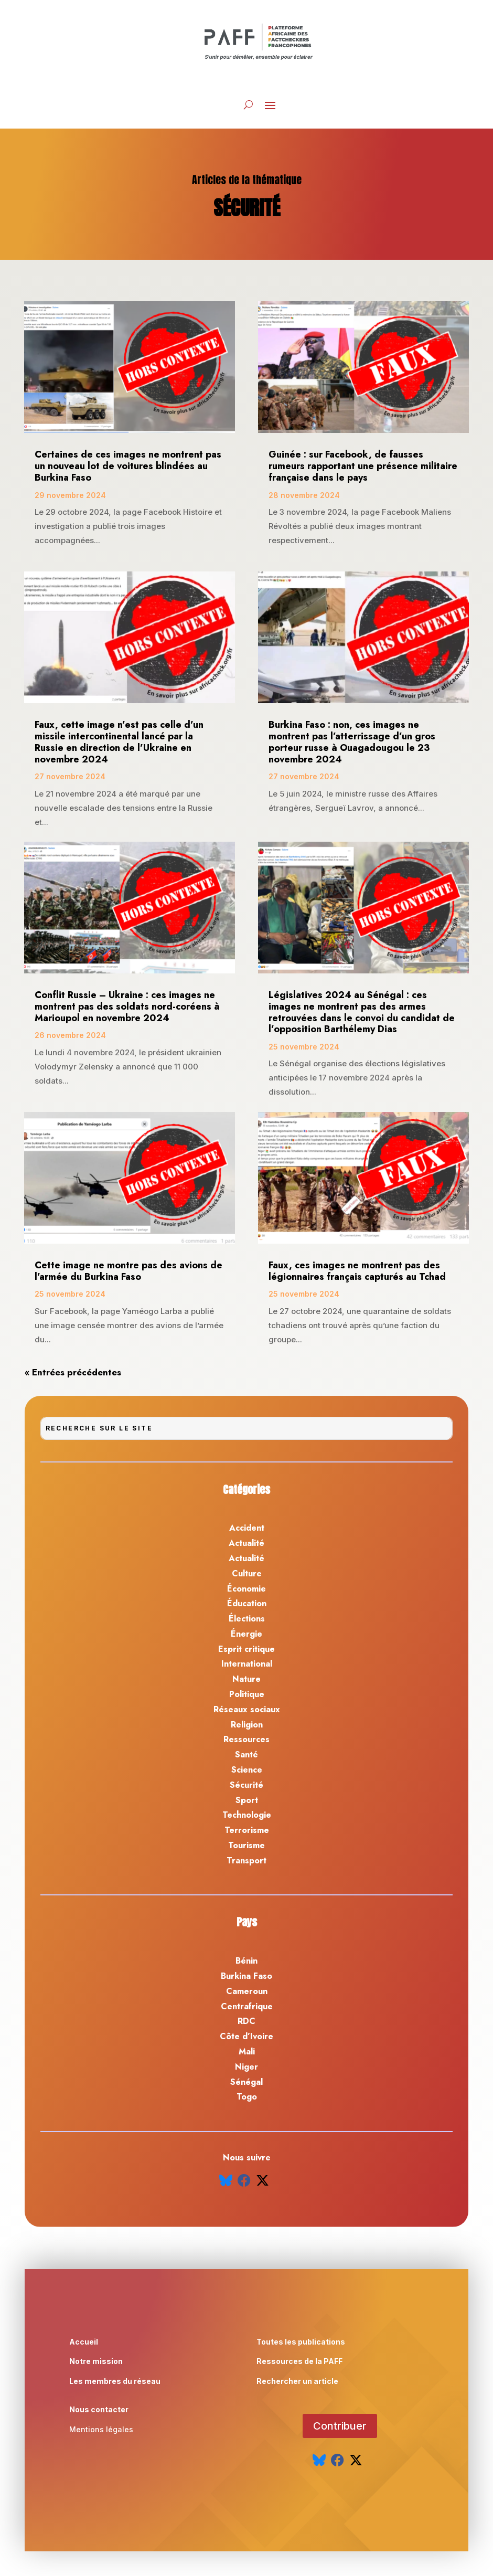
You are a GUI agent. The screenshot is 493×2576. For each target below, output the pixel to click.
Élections (247, 1619)
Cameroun (246, 1991)
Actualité (246, 1543)
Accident (246, 1528)
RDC (246, 2021)
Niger (246, 2067)
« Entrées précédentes (73, 1372)
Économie (246, 1589)
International (246, 1664)
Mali (247, 2051)
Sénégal (246, 2082)
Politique (246, 1694)
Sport (246, 1800)
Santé (246, 1754)
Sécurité (246, 1785)
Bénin (246, 1961)
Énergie (246, 1634)
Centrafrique (247, 2006)
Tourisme (246, 1845)
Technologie (246, 1815)
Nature (246, 1679)
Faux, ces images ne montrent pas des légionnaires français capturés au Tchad (358, 1271)
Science (246, 1770)
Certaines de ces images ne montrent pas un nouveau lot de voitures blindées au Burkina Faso (128, 466)
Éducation (246, 1603)
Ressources (246, 1739)
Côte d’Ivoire (246, 2036)
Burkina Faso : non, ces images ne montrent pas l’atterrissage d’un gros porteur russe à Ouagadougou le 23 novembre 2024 (352, 742)
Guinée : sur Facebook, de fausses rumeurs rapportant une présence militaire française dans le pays (363, 466)
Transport (246, 1860)
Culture (247, 1573)
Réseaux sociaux (246, 1709)
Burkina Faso (246, 1976)
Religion (247, 1725)
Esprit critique (246, 1649)
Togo (247, 2097)
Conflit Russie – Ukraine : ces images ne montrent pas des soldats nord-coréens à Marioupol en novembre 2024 (127, 1006)
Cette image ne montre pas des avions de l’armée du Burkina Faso (128, 1271)
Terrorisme (246, 1830)
